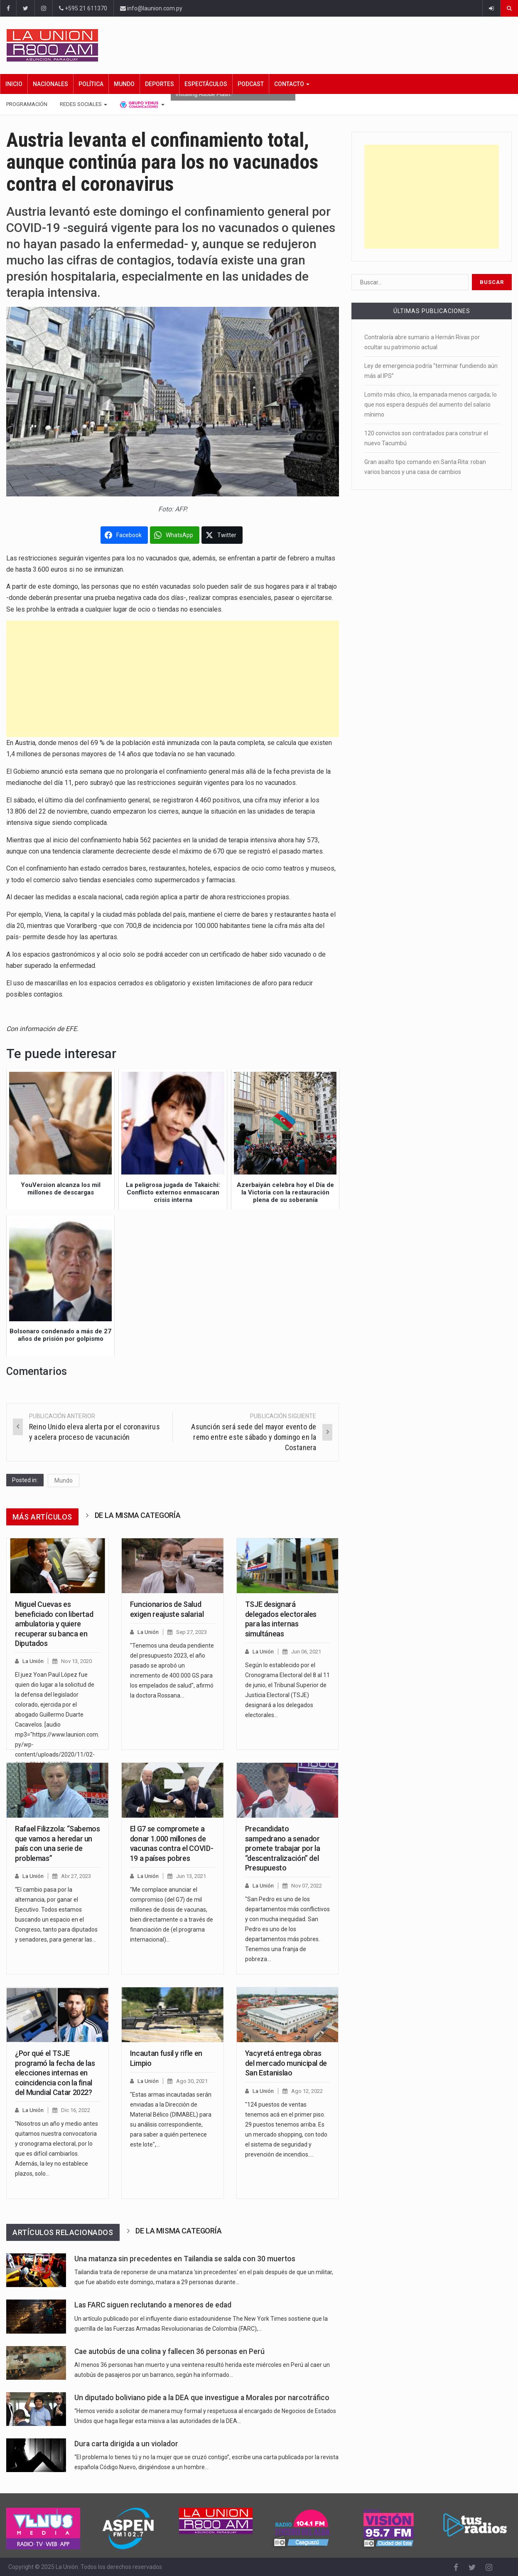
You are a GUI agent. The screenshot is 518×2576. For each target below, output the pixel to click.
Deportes (159, 84)
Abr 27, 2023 (76, 1876)
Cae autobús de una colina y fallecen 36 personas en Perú (169, 2351)
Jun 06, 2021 (306, 1651)
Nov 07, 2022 (306, 1886)
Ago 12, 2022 (307, 2091)
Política (91, 84)
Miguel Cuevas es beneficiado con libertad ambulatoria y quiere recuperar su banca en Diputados (54, 1624)
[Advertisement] (172, 679)
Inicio (13, 84)
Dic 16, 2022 (75, 2110)
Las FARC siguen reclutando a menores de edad (152, 2305)
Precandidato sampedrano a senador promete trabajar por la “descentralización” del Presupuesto (282, 1848)
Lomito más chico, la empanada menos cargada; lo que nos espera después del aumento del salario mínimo (430, 404)
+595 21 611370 (83, 8)
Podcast (251, 84)
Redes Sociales (83, 104)
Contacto (291, 84)
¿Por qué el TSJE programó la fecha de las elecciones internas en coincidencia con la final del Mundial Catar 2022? (55, 2073)
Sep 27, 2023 (191, 1632)
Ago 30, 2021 (192, 2081)
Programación (26, 104)
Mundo (124, 84)
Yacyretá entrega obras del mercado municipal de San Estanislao (286, 2063)
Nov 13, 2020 (76, 1661)
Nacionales (50, 84)
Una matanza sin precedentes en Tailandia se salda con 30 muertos (184, 2259)
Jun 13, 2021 (191, 1876)
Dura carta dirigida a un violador (126, 2444)
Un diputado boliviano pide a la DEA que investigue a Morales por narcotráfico (201, 2397)
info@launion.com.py (151, 8)
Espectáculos (205, 84)
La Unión (33, 1661)
